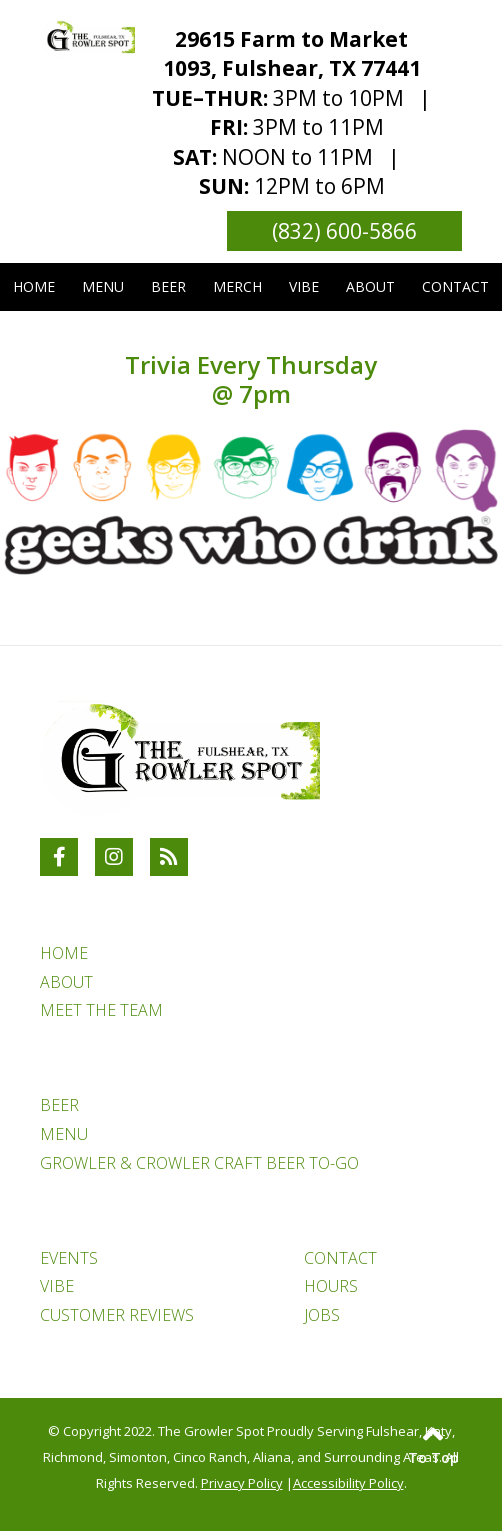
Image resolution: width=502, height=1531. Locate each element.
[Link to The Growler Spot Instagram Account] (114, 857)
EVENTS (69, 1258)
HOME (64, 953)
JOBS (322, 1315)
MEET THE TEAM (101, 1010)
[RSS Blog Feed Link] (169, 857)
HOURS (331, 1286)
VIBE (57, 1286)
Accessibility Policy (348, 1483)
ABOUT (66, 982)
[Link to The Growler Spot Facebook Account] (59, 857)
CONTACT (340, 1258)
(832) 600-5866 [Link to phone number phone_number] (344, 231)
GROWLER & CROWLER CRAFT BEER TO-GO (199, 1163)
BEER (59, 1105)
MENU (64, 1134)
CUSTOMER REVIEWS (117, 1315)
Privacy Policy (242, 1483)
